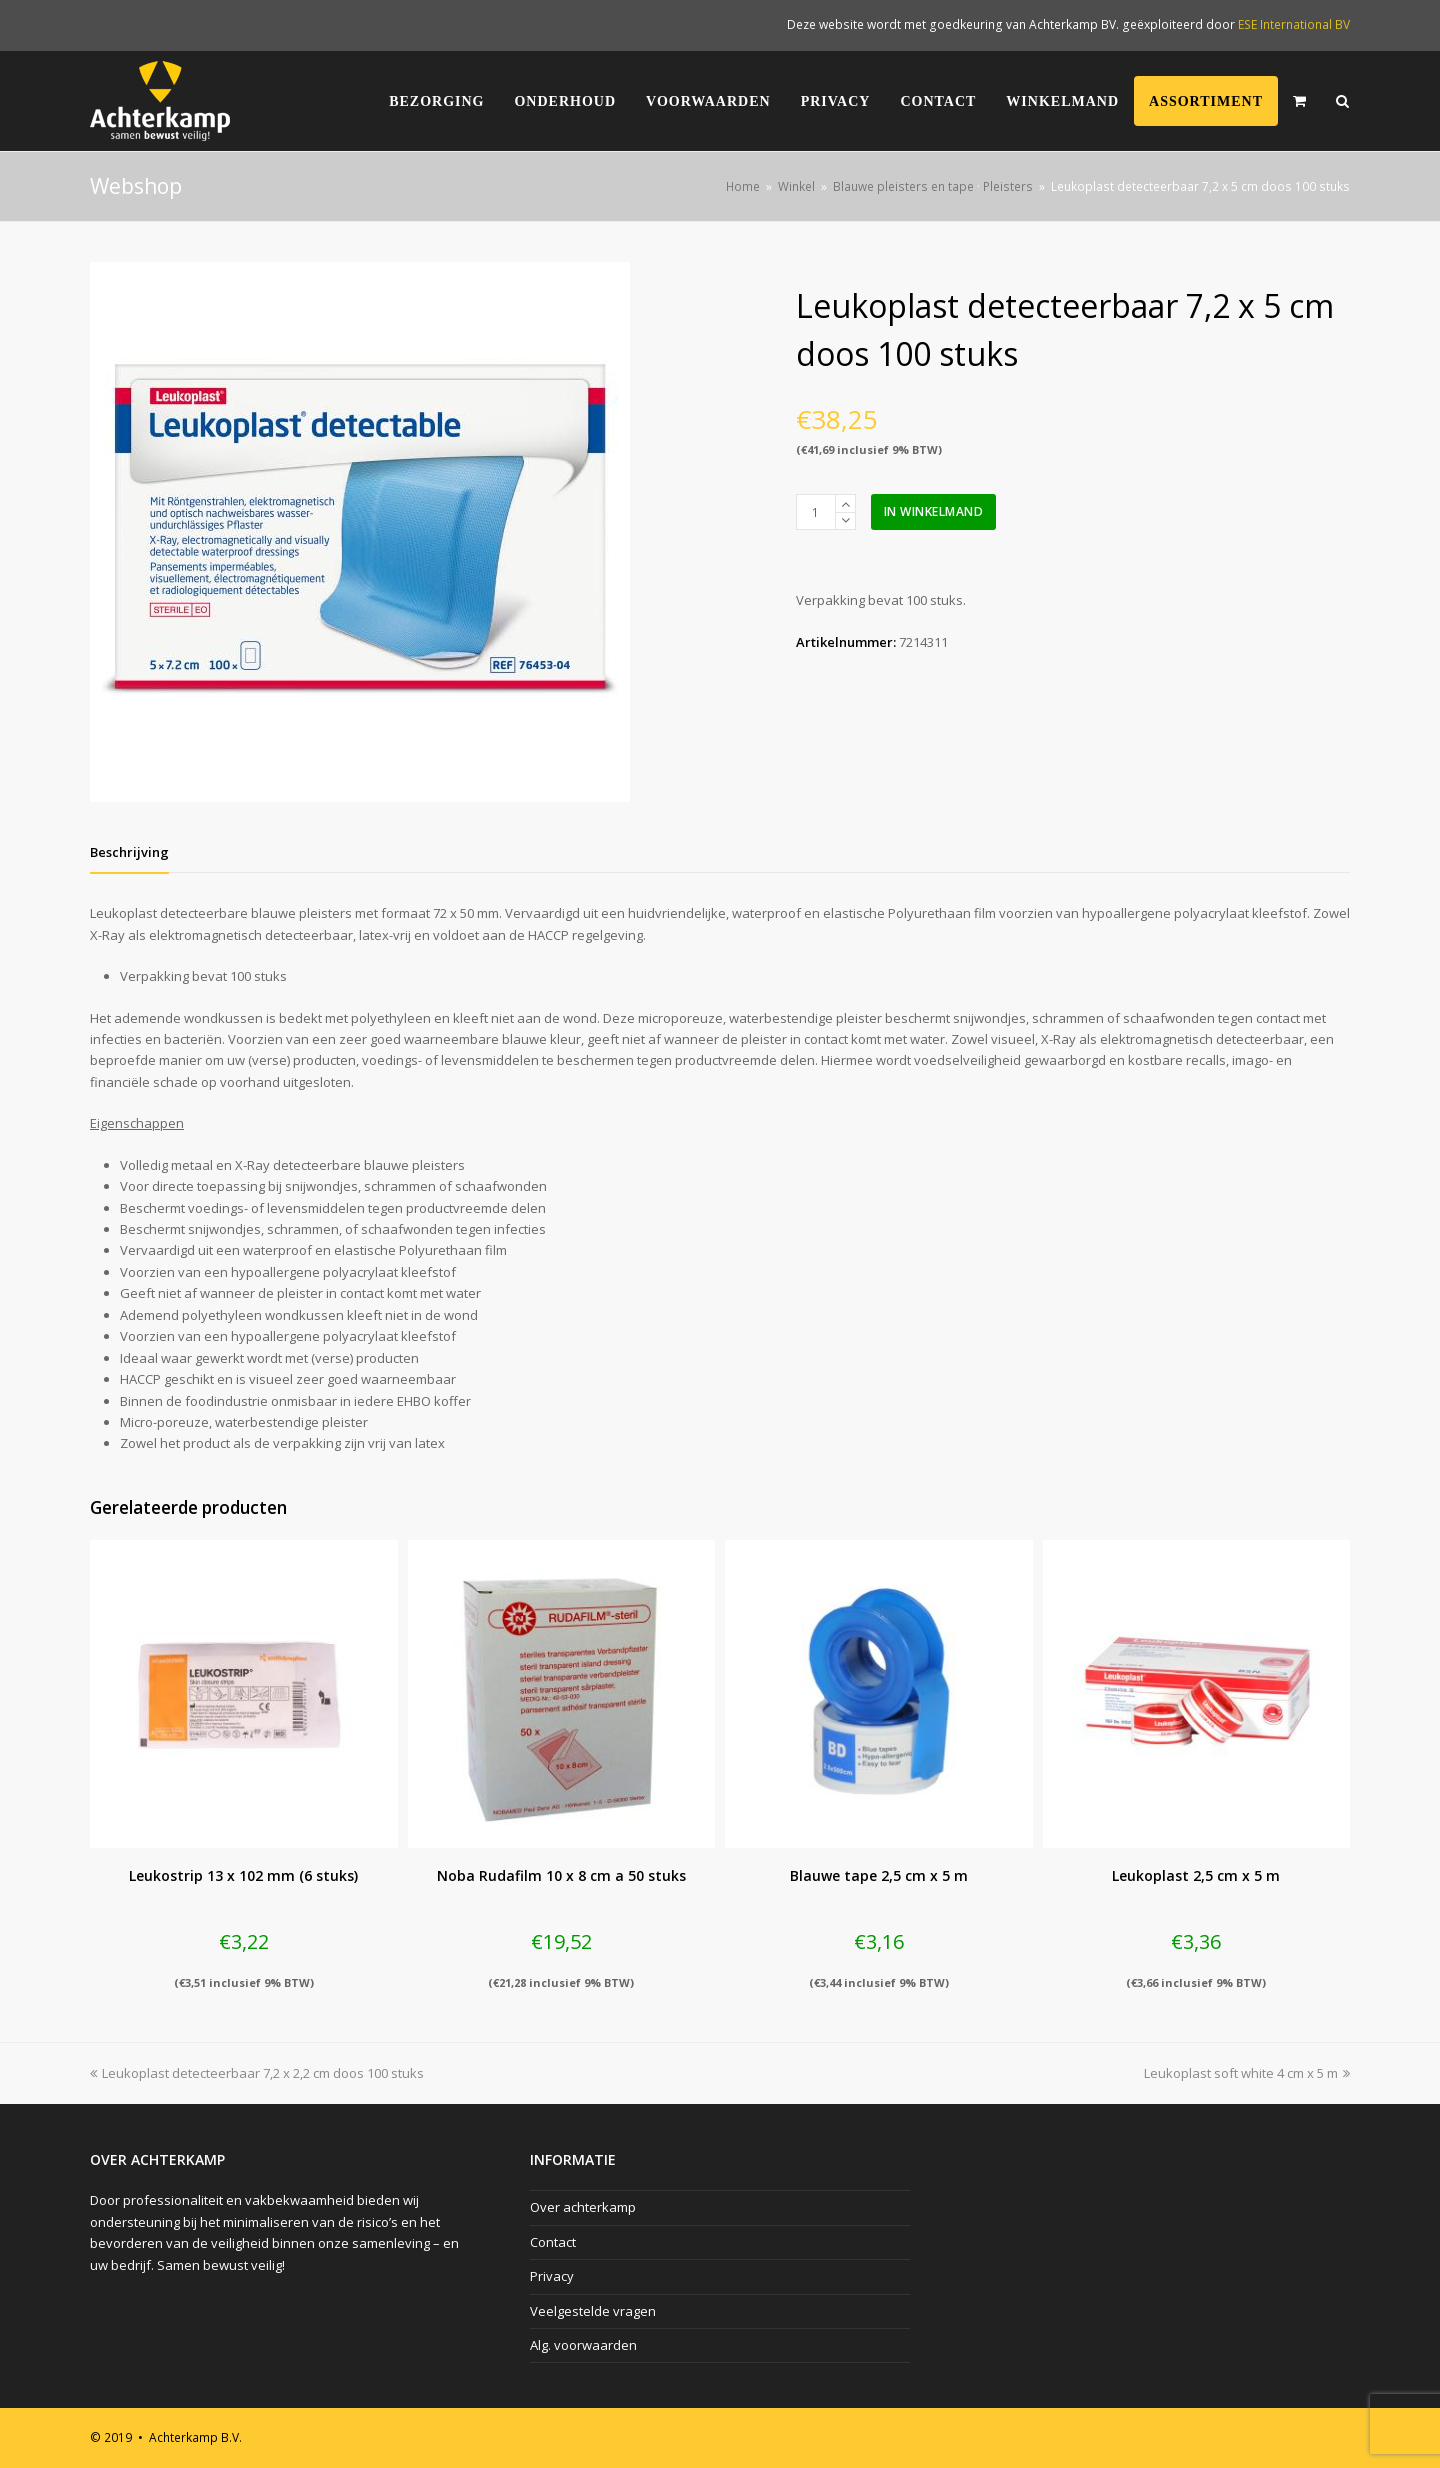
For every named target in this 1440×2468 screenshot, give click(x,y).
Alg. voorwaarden (583, 2345)
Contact (553, 2242)
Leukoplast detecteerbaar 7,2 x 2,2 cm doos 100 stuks (257, 2073)
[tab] (129, 852)
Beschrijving (129, 852)
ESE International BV (1294, 24)
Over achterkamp (583, 2207)
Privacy (552, 2276)
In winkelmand (934, 511)
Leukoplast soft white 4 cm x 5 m (1247, 2073)
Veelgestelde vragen (593, 2311)
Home (743, 186)
